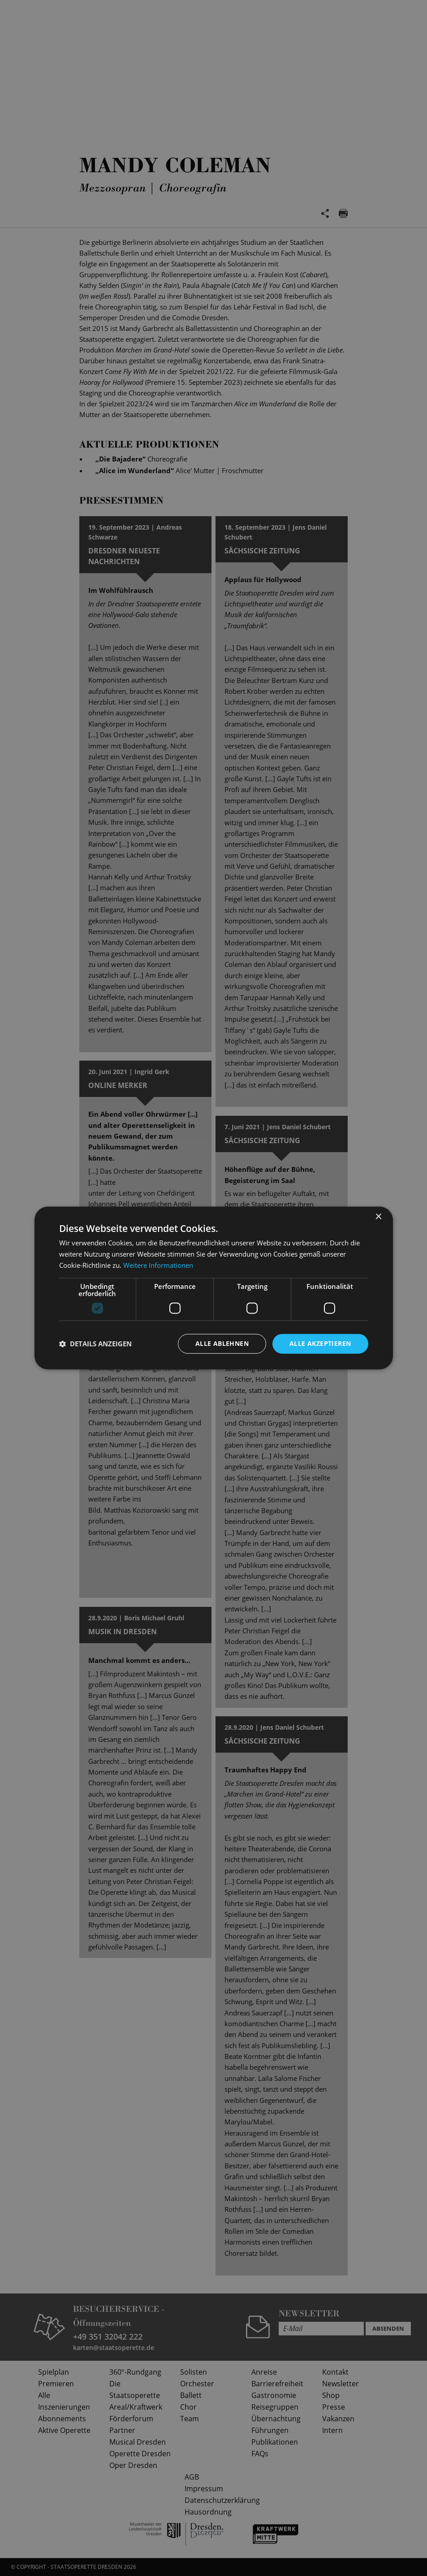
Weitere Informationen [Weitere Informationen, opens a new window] (158, 1265)
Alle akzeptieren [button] (320, 1343)
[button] (95, 1344)
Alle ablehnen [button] (222, 1343)
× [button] (378, 1217)
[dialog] (213, 1288)
